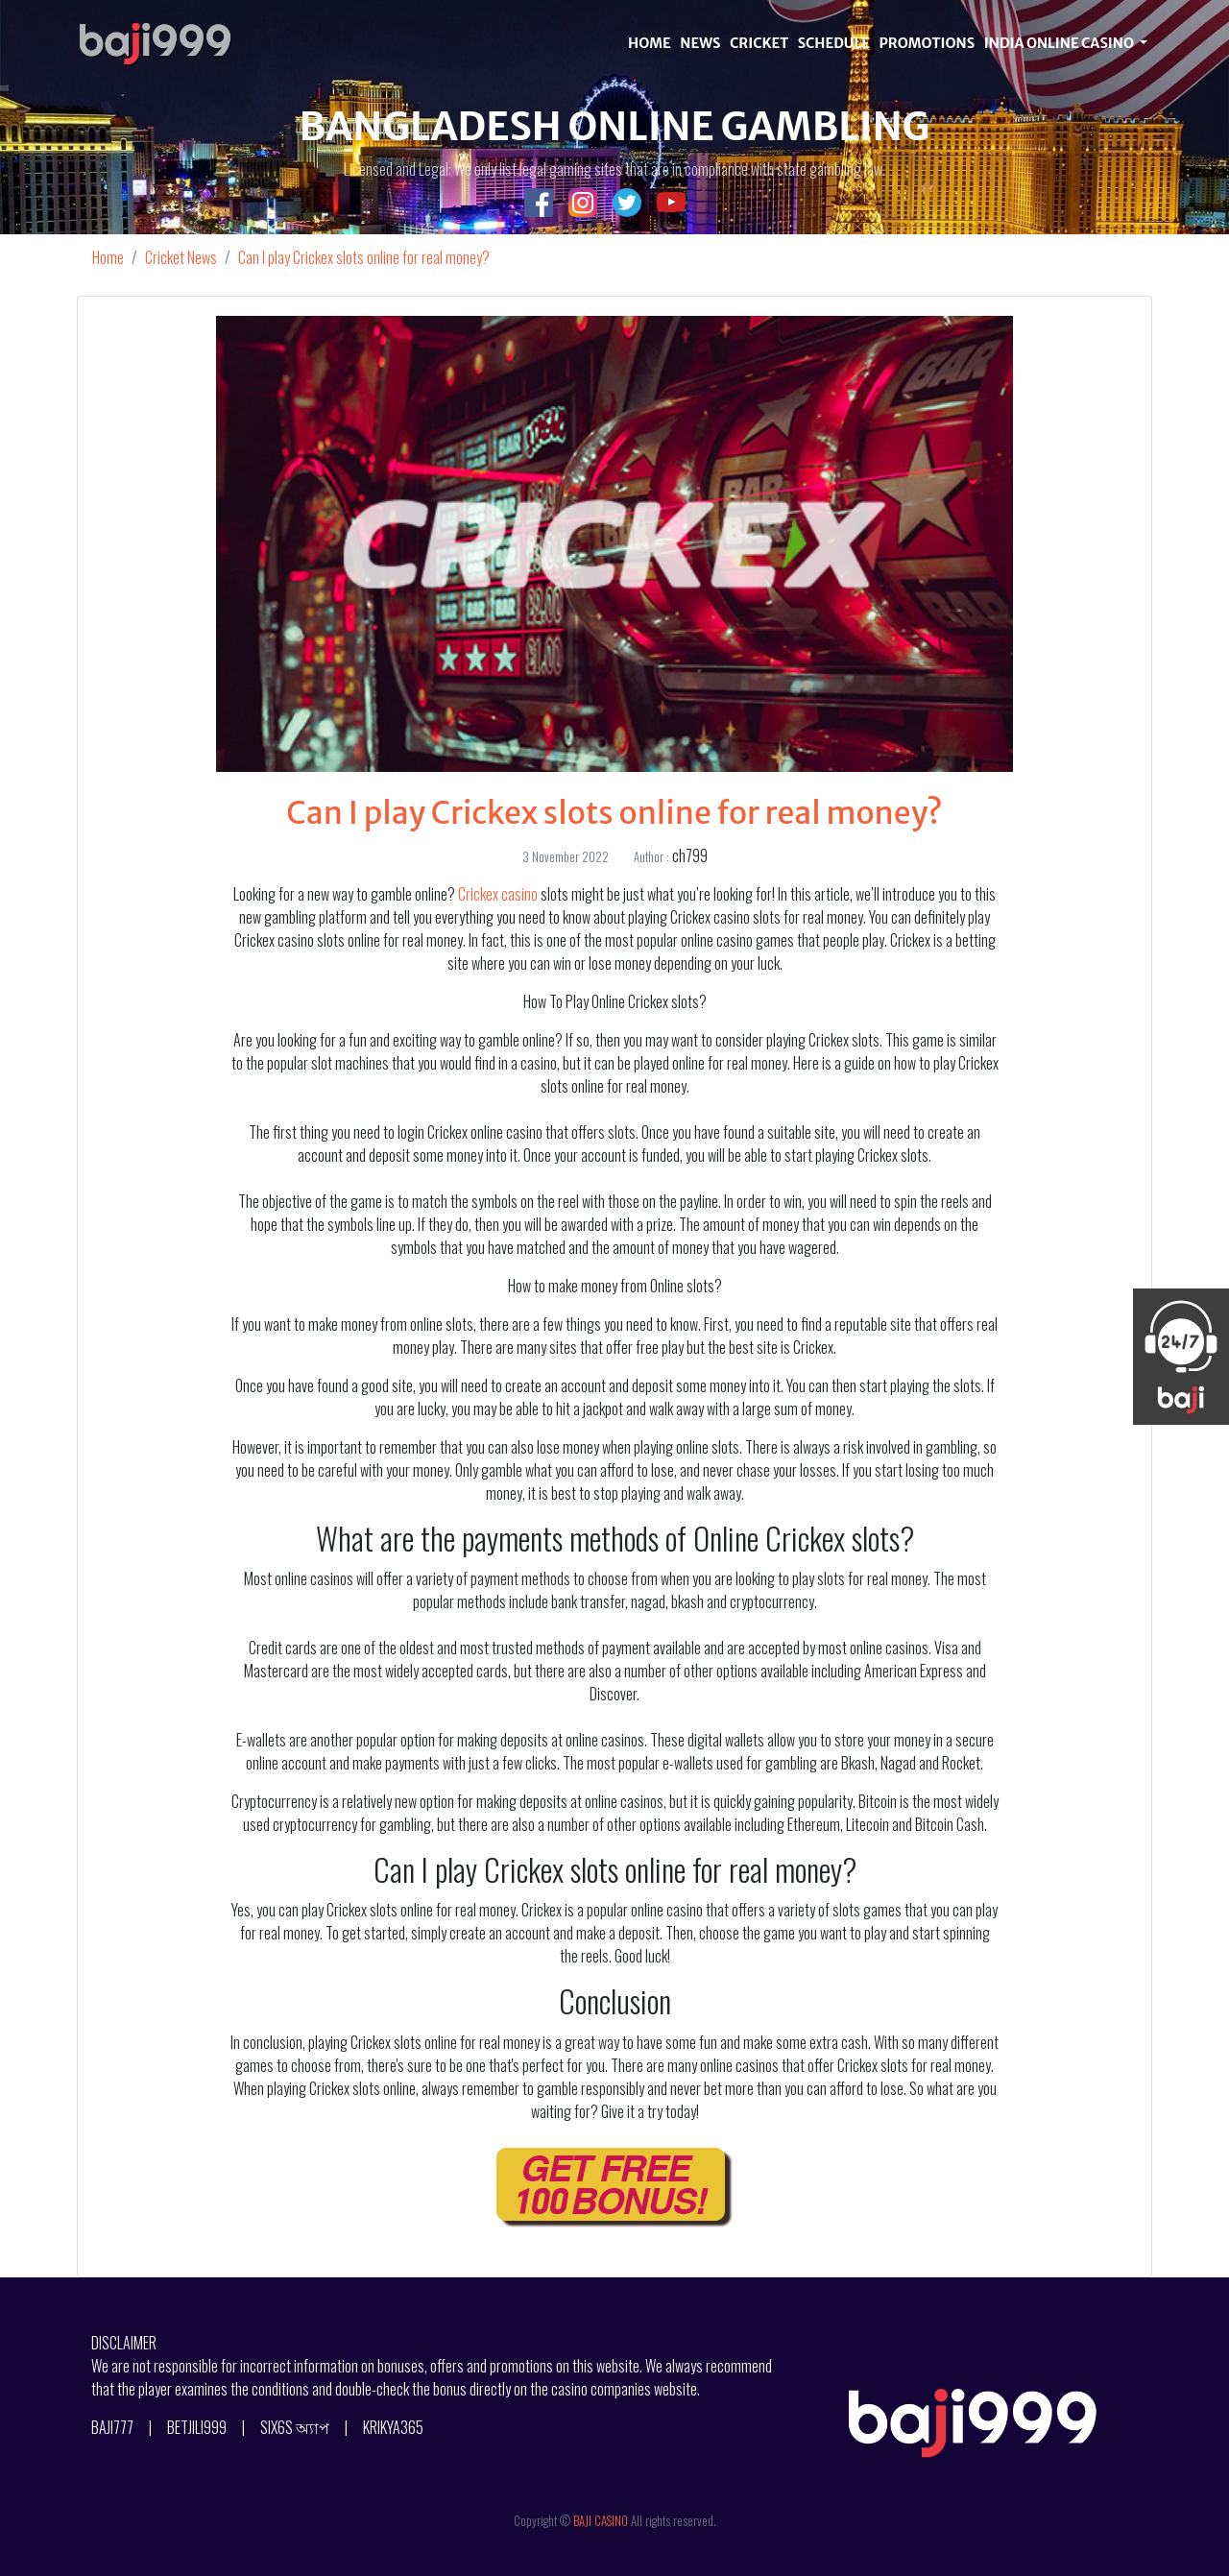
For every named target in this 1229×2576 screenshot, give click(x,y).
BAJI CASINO (600, 2521)
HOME (649, 43)
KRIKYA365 (393, 2427)
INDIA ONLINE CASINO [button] (1060, 43)
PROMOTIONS (927, 43)
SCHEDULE (834, 43)
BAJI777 (112, 2427)
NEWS (700, 43)
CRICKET (759, 43)
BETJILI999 (197, 2427)
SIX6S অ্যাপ (294, 2427)
